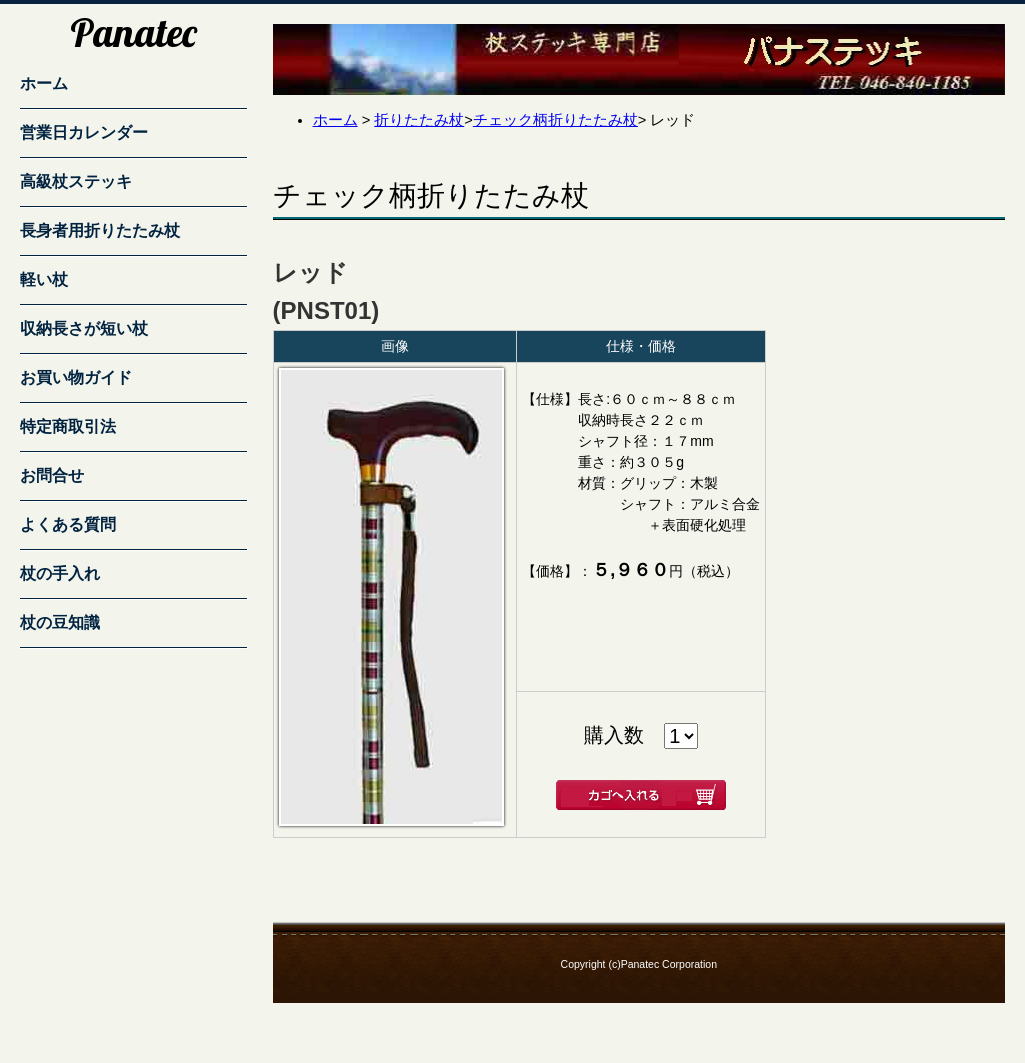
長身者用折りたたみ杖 (100, 230)
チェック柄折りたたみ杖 (555, 120)
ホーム (44, 83)
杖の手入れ (60, 573)
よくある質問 (68, 524)
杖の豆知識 (60, 622)
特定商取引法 (68, 426)
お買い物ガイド (76, 377)
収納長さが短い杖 (84, 328)
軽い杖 (44, 279)
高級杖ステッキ (76, 181)
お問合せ (52, 475)
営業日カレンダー (84, 132)
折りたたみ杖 (419, 120)
